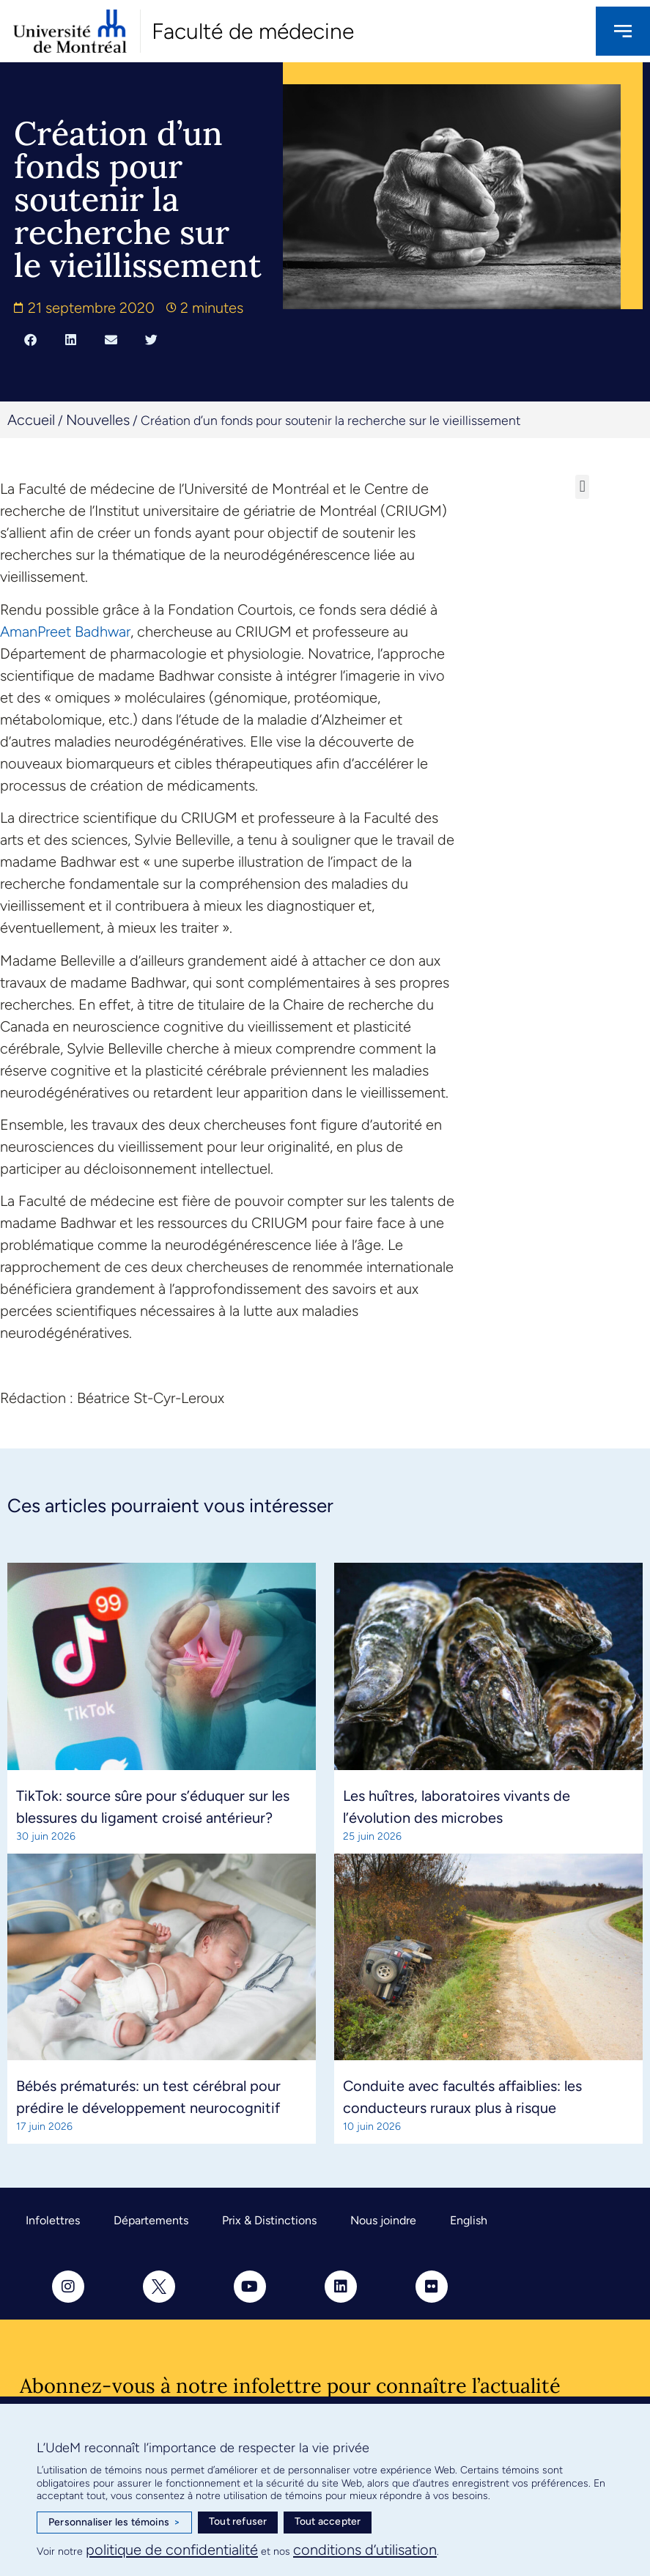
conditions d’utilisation (365, 2549)
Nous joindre (383, 2220)
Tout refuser (238, 2521)
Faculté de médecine (253, 31)
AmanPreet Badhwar (65, 631)
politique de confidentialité (172, 2549)
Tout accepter (328, 2521)
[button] (30, 340)
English (468, 2220)
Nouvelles (98, 420)
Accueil (31, 420)
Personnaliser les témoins (114, 2522)
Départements (151, 2220)
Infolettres (53, 2220)
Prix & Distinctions (269, 2220)
